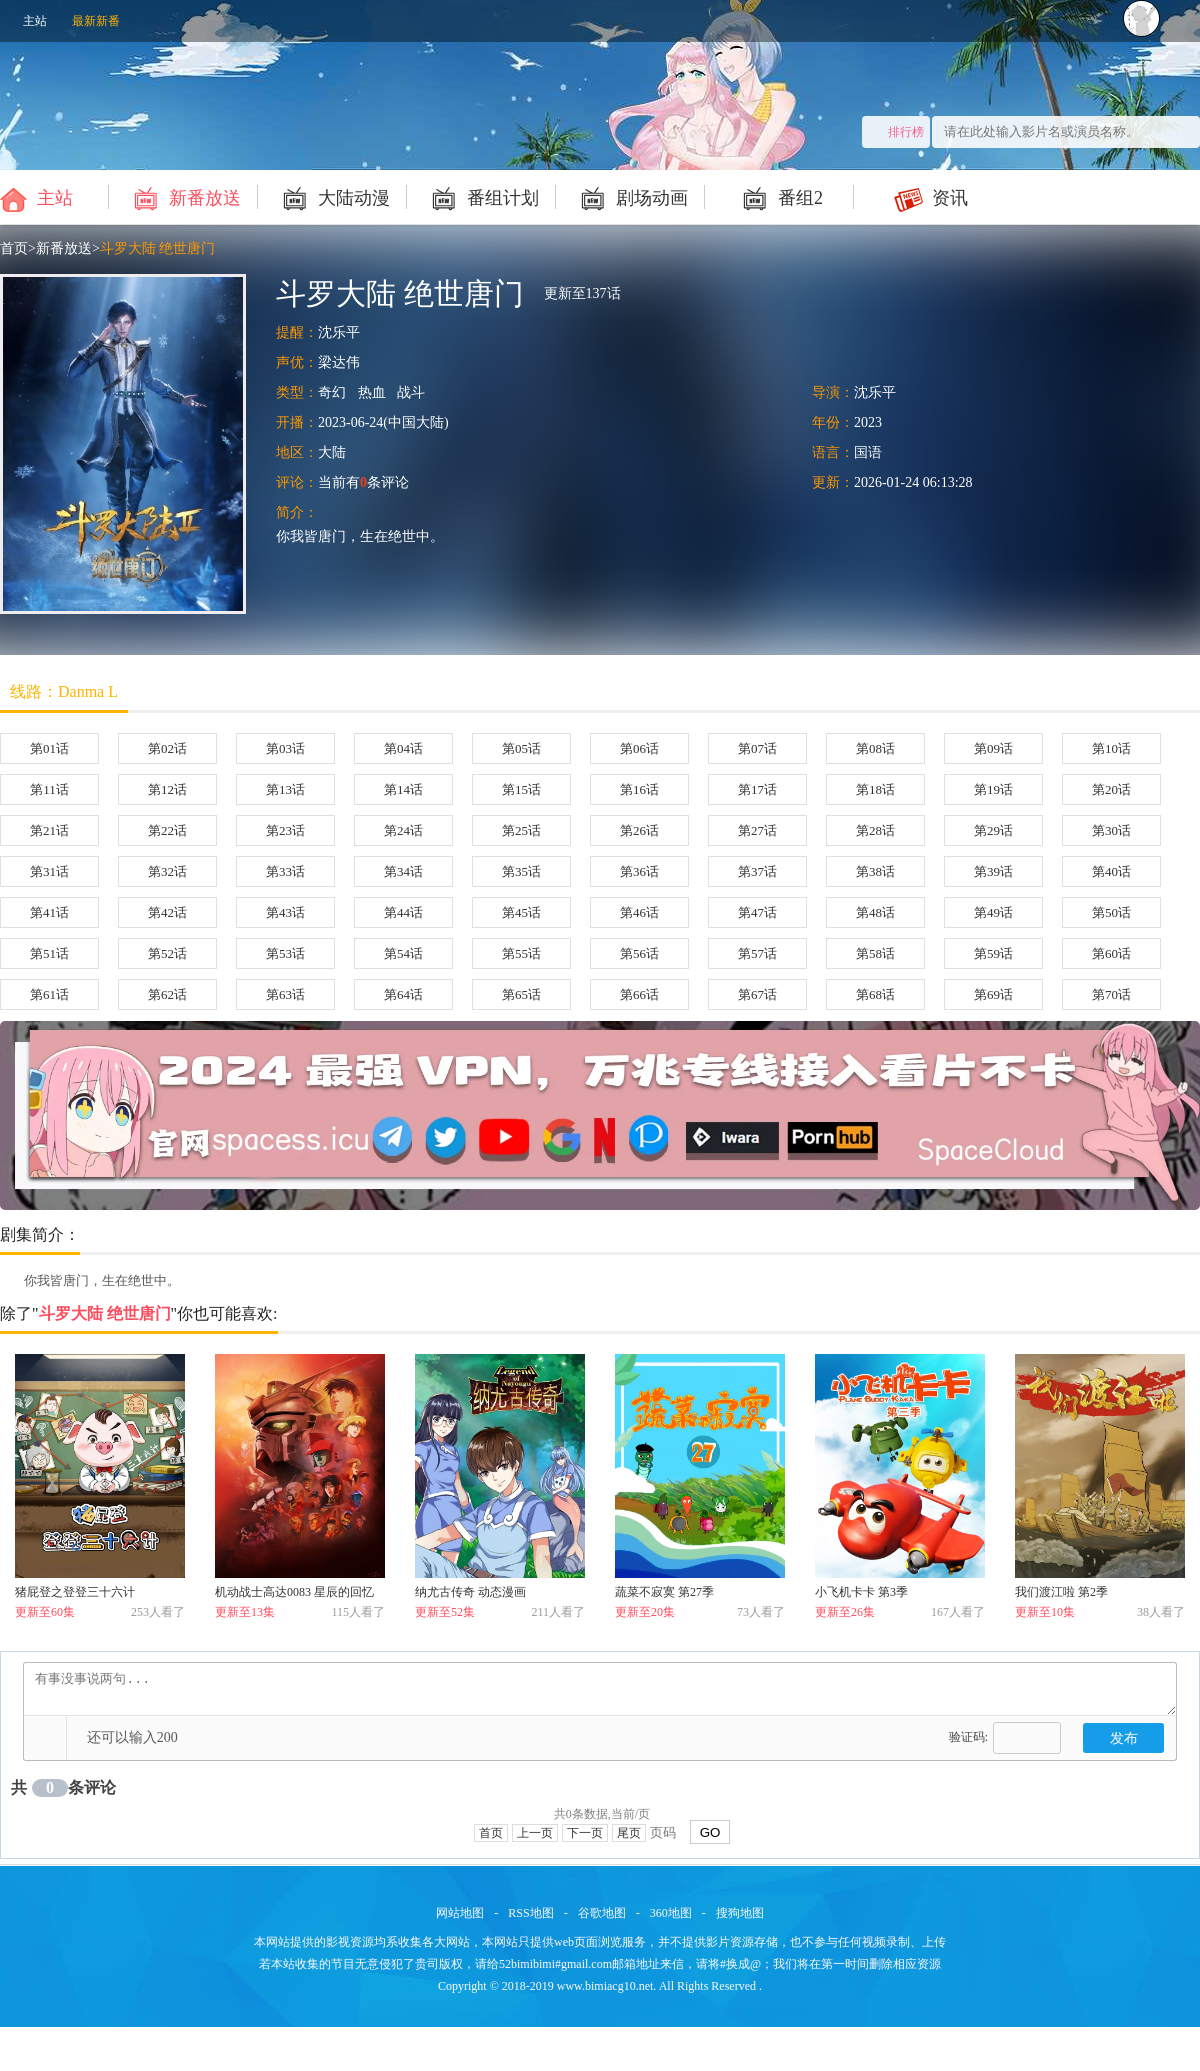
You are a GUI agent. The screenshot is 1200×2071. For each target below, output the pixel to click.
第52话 (167, 953)
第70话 (1111, 994)
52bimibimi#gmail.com (555, 1964)
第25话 (521, 830)
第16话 (639, 789)
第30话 (1111, 830)
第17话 (757, 789)
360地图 (671, 1913)
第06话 (639, 748)
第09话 (993, 748)
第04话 (403, 748)
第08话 (875, 748)
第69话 (993, 994)
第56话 (639, 953)
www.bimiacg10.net (605, 1986)
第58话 (875, 953)
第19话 (993, 789)
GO (710, 1832)
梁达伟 (339, 362)
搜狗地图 (740, 1913)
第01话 (49, 748)
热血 (372, 392)
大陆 (332, 452)
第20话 (1111, 789)
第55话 (521, 953)
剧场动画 (631, 197)
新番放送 (184, 197)
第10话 (1111, 748)
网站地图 (460, 1913)
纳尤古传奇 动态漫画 (470, 1592)
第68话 (875, 994)
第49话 (993, 912)
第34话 (403, 871)
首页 (14, 248)
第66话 (639, 994)
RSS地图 (530, 1913)
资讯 (929, 197)
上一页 (535, 1833)
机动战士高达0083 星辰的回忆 (294, 1592)
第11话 (49, 789)
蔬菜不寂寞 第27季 (664, 1592)
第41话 (49, 912)
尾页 (629, 1833)
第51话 (49, 953)
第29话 (993, 830)
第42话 (167, 912)
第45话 (521, 912)
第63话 (285, 994)
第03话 (285, 748)
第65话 (521, 994)
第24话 (403, 830)
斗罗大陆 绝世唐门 (158, 248)
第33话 (285, 871)
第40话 (1111, 871)
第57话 (757, 953)
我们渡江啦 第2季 (1061, 1592)
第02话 (167, 748)
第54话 (403, 953)
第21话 (49, 830)
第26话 (639, 830)
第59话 (993, 953)
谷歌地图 (602, 1913)
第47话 (757, 912)
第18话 (875, 789)
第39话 (993, 871)
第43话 (285, 912)
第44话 (403, 912)
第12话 (167, 789)
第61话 (49, 994)
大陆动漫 (333, 197)
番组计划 (482, 197)
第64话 (403, 994)
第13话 (285, 789)
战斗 (411, 392)
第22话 (167, 830)
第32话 (167, 871)
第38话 (875, 871)
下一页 (585, 1833)
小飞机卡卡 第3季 (861, 1592)
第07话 (757, 748)
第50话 (1111, 912)
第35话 (521, 871)
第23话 (285, 830)
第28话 (875, 830)
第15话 (521, 789)
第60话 (1111, 953)
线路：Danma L (64, 691)
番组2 (780, 197)
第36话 (639, 871)
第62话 (167, 994)
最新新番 (96, 21)
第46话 (639, 912)
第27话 (757, 830)
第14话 (403, 789)
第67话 (757, 994)
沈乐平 (339, 332)
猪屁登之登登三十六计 (75, 1592)
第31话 (49, 871)
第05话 (521, 748)
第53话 (285, 953)
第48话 (875, 912)
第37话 (757, 871)
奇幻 (332, 392)
